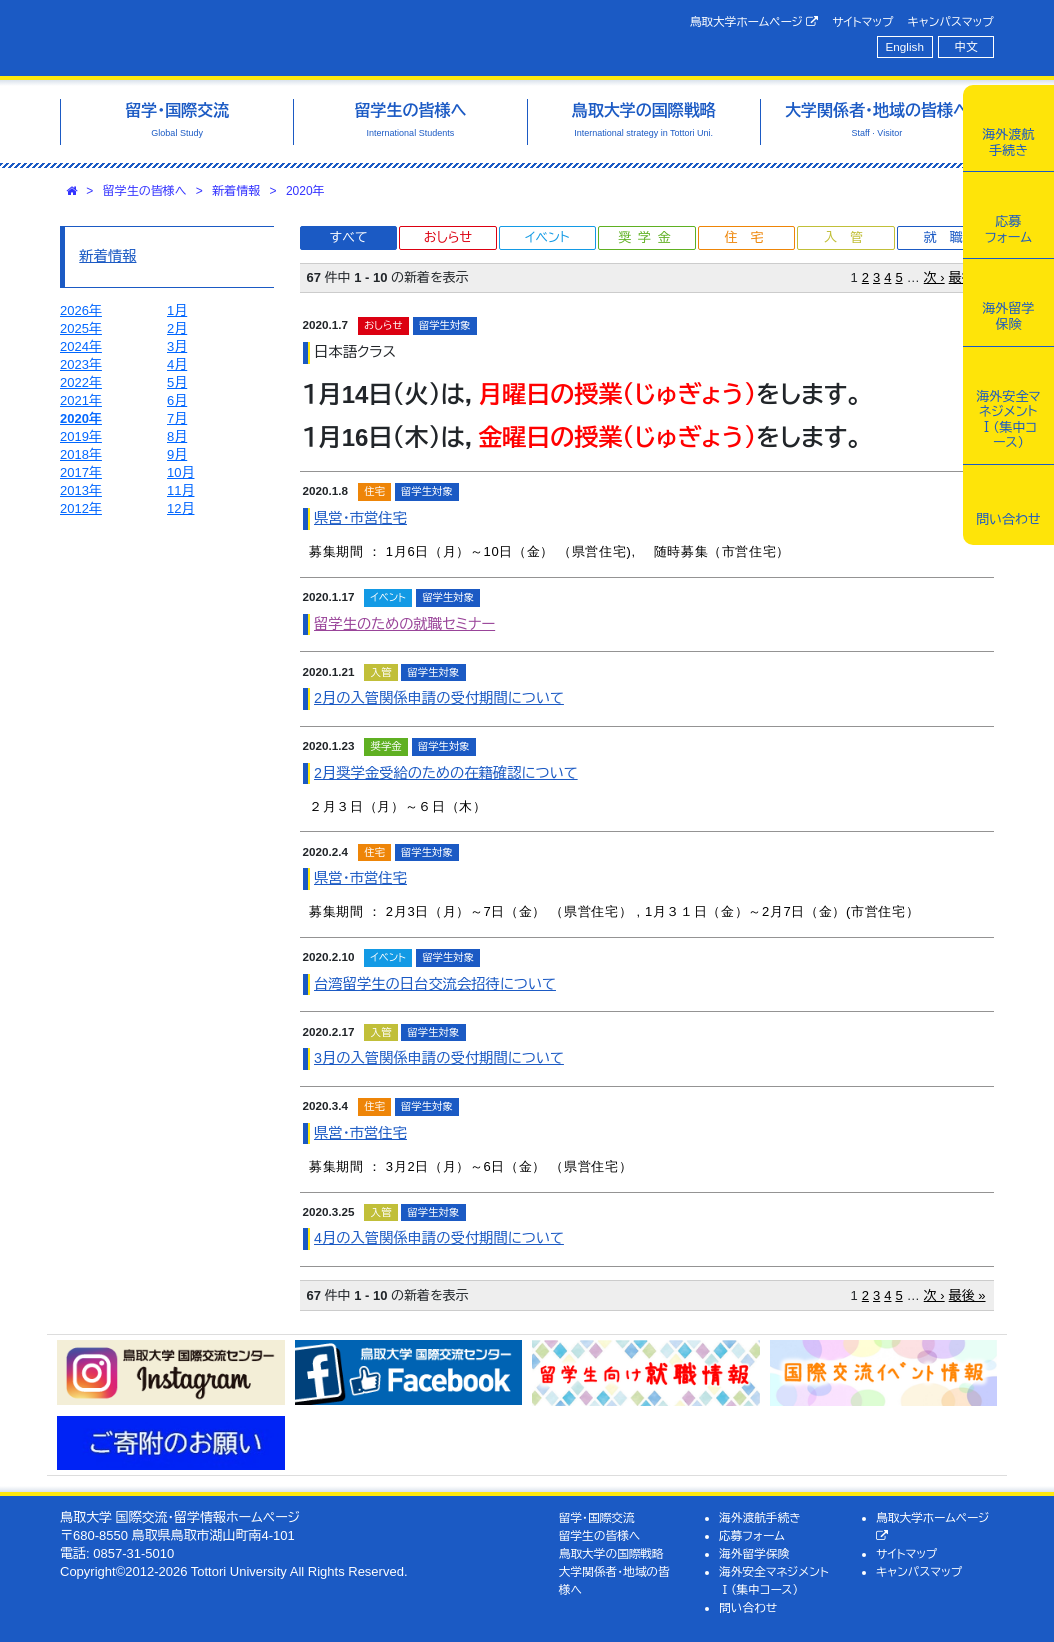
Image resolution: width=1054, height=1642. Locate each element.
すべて (349, 237)
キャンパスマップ (951, 21)
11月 (180, 490)
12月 (180, 508)
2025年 (81, 328)
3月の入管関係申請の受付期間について (439, 1058)
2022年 (81, 382)
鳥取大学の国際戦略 (611, 1553)
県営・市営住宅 (360, 518)
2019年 (81, 436)
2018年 (81, 454)
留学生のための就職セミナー (404, 624)
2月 (177, 328)
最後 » (967, 1295)
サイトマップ (862, 21)
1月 (177, 310)
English (905, 46)
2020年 (305, 191)
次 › (934, 277)
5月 (177, 382)
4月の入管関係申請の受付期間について (439, 1238)
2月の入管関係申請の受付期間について (439, 698)
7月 (177, 418)
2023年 (81, 364)
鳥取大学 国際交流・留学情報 (260, 38)
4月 (177, 364)
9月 (177, 454)
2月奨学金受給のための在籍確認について (446, 773)
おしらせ (448, 237)
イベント (547, 237)
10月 (180, 472)
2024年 (81, 346)
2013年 (81, 490)
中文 (966, 46)
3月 (177, 346)
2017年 (81, 472)
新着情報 (236, 191)
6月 (177, 400)
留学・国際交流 (597, 1517)
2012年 (81, 508)
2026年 (81, 310)
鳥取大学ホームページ (754, 22)
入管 (850, 237)
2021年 (81, 400)
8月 (177, 436)
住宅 (750, 237)
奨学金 (647, 237)
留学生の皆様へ (145, 191)
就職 (949, 237)
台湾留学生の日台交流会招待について (435, 984)
